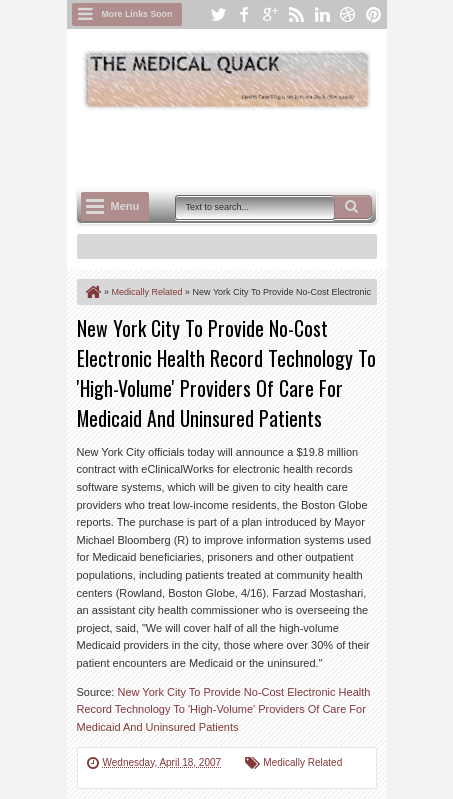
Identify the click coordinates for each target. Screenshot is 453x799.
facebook (244, 14)
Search (353, 207)
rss (296, 14)
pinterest (374, 14)
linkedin (322, 14)
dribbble (348, 14)
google (270, 14)
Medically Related (302, 762)
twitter (218, 14)
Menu (125, 206)
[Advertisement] (265, 147)
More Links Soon (137, 14)
